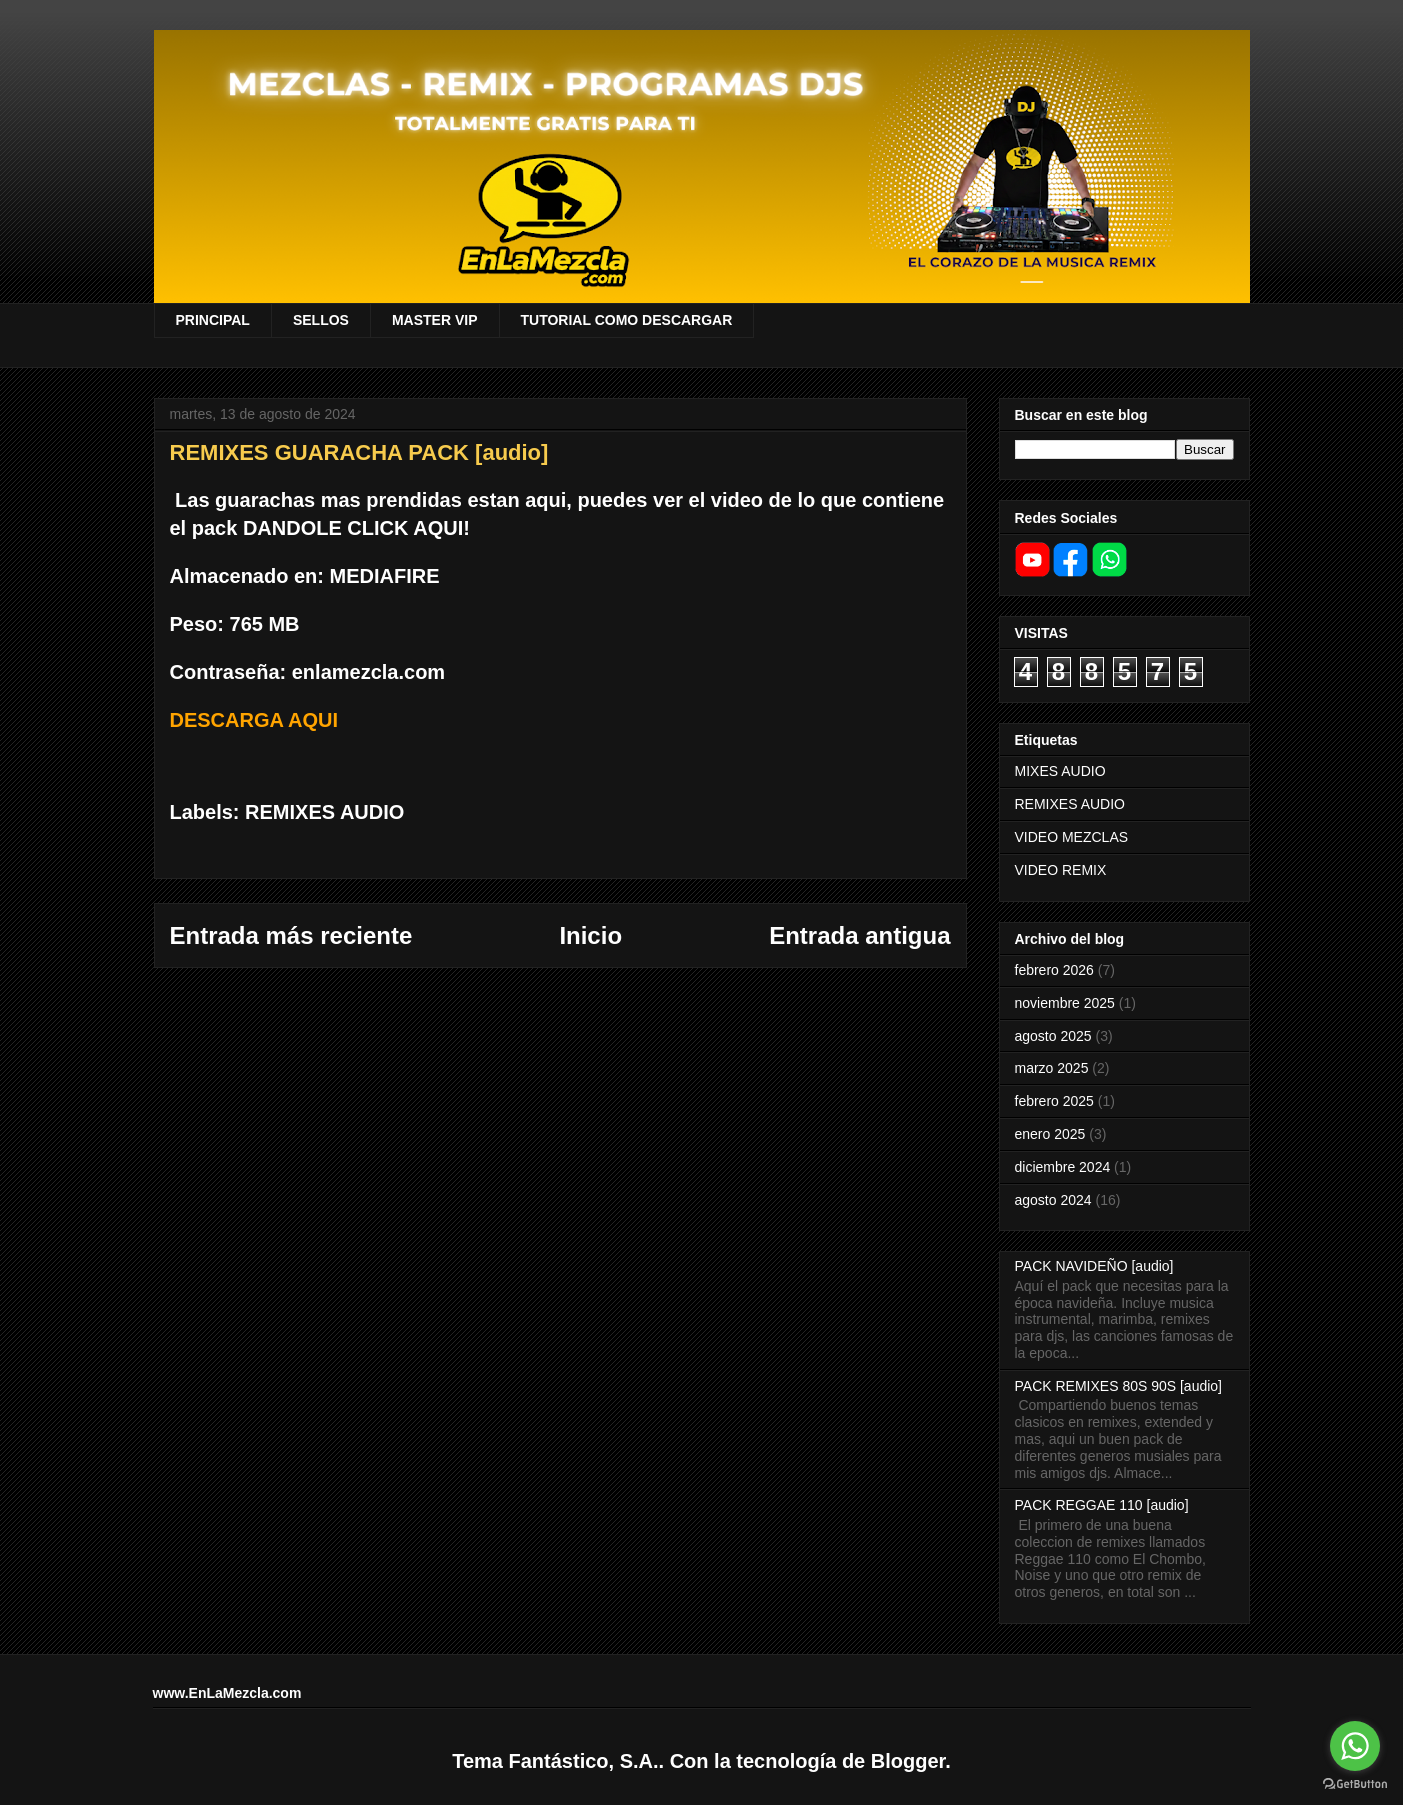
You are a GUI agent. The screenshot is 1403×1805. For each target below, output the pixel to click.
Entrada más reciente (291, 935)
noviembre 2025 (1065, 1003)
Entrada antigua (859, 935)
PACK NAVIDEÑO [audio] (1094, 1266)
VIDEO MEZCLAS (1072, 837)
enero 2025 (1050, 1134)
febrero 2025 (1054, 1101)
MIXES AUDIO (1060, 771)
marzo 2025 (1052, 1068)
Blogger (908, 1761)
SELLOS (321, 320)
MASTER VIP (435, 320)
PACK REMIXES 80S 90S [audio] (1119, 1386)
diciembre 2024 (1063, 1167)
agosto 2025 (1053, 1036)
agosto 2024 (1053, 1200)
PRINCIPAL (213, 320)
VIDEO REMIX (1061, 870)
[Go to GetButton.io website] (1355, 1784)
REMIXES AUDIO (324, 812)
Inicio (590, 935)
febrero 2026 (1054, 970)
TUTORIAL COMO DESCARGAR (627, 320)
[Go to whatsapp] (1355, 1746)
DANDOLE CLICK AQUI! (356, 528)
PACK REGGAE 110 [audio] (1102, 1505)
